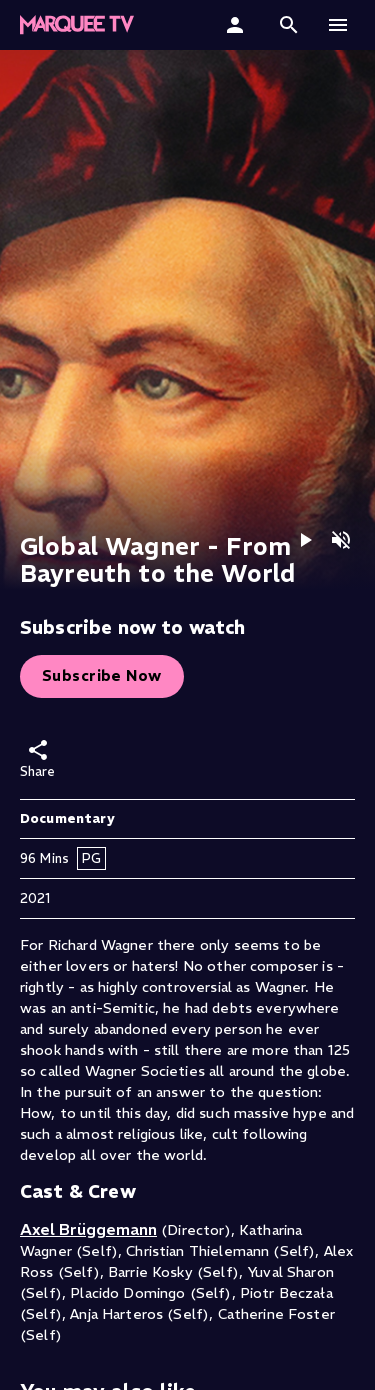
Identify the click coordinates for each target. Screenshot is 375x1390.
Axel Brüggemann (88, 1229)
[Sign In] (237, 25)
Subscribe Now (102, 675)
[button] (77, 25)
